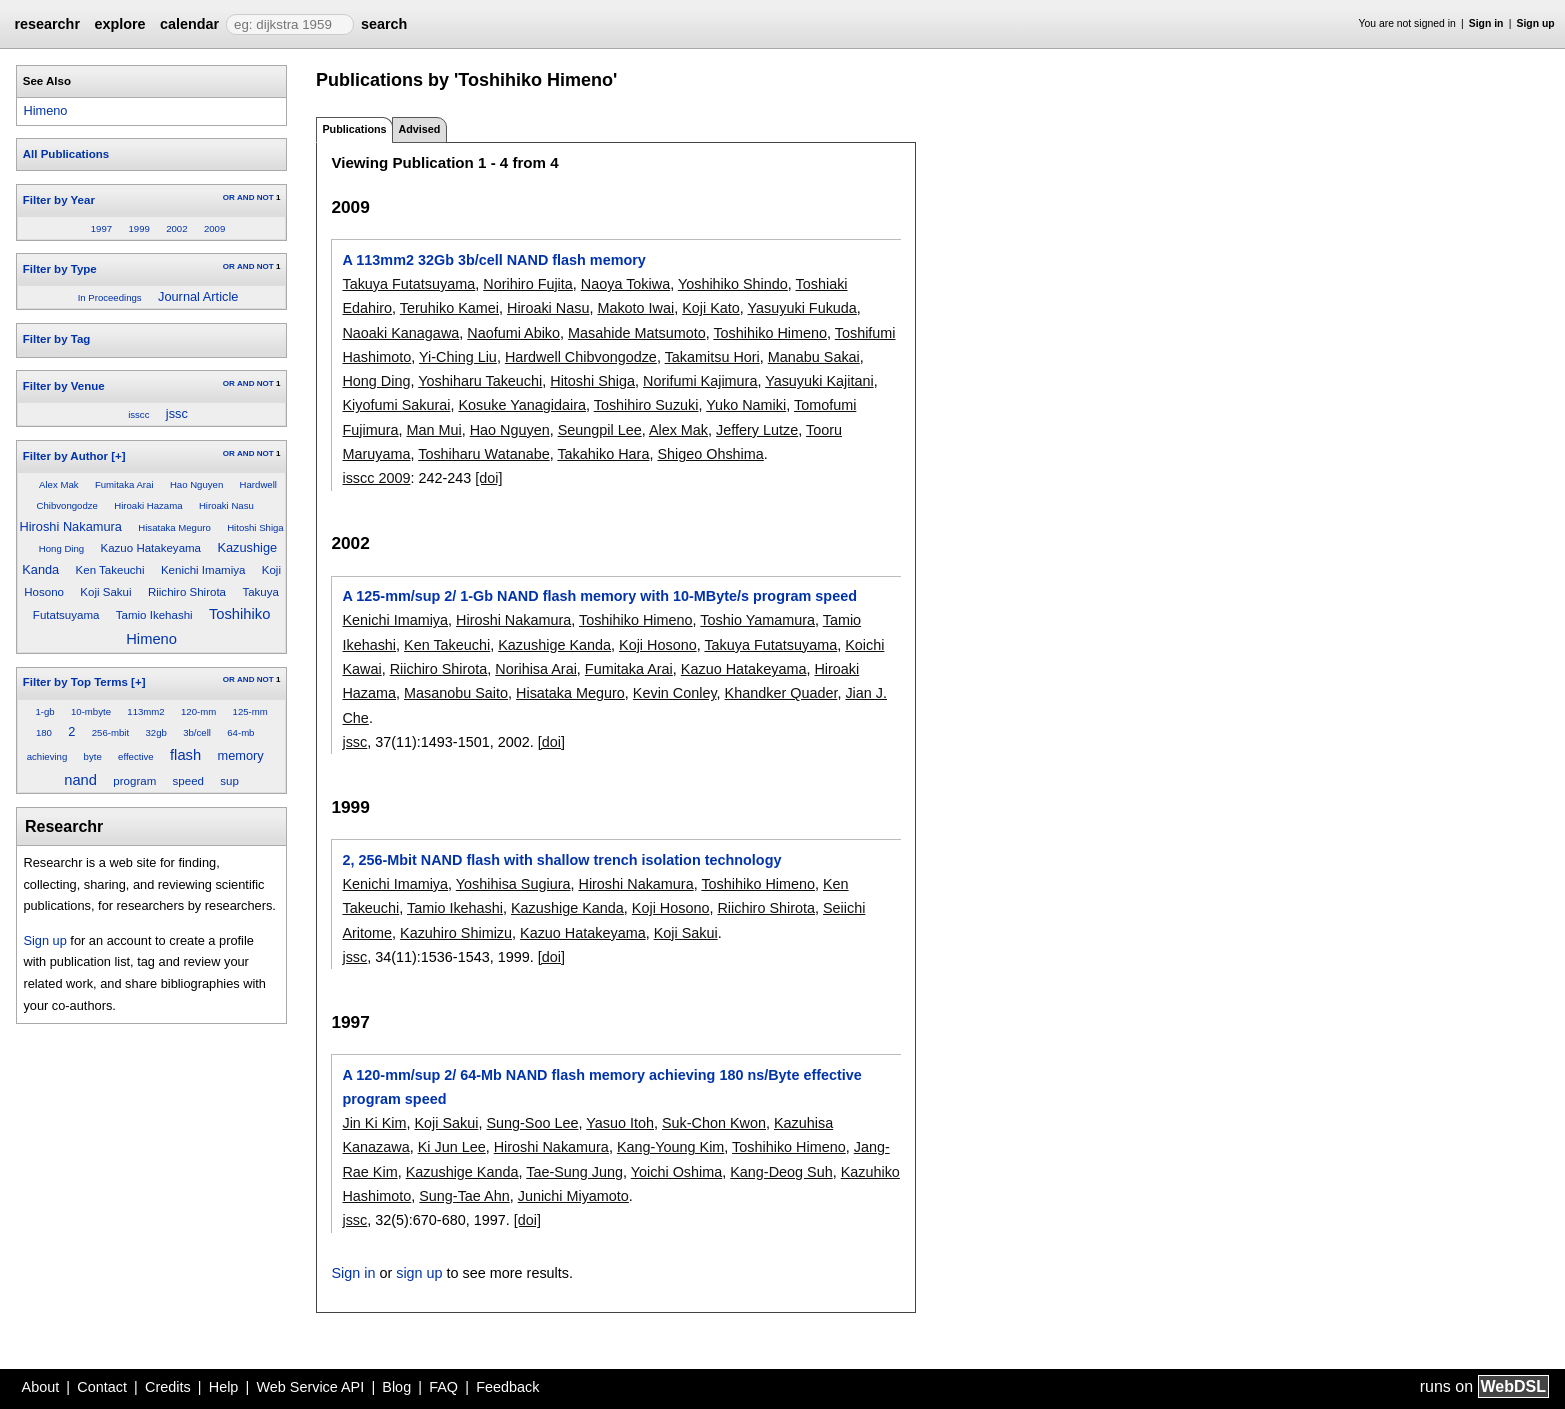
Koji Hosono (658, 645)
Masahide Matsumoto (637, 333)
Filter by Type (60, 269)
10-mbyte (91, 711)
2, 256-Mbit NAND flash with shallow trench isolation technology (561, 860)
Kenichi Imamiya (203, 570)
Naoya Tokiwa (625, 284)
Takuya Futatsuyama (408, 284)
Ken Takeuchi (110, 570)
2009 (214, 228)
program (134, 781)
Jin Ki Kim (374, 1123)
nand (80, 780)
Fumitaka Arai (124, 484)
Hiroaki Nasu (226, 505)
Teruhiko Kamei (449, 308)
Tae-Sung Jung (574, 1172)
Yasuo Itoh (620, 1123)
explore (119, 24)
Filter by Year (59, 200)
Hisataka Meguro (174, 527)
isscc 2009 (376, 478)
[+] (118, 456)
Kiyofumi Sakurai (396, 405)
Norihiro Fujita (528, 284)
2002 (176, 228)
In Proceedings (110, 297)
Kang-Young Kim (670, 1147)
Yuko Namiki (746, 405)
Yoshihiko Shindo (733, 284)
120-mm (198, 711)
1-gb (44, 711)
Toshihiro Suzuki (646, 405)
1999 (138, 228)
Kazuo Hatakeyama (151, 548)
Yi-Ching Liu (458, 357)
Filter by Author (65, 456)
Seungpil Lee (600, 430)
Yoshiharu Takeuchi (480, 381)
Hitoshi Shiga (255, 527)
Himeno (45, 110)
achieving (47, 756)
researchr (47, 24)
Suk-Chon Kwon (714, 1123)
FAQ (443, 1387)
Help (224, 1387)
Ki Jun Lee (452, 1147)
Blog (396, 1387)
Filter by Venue (64, 386)
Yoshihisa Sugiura (513, 884)
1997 (101, 228)
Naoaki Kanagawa (400, 333)
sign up (419, 1273)
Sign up (1536, 23)
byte (93, 756)
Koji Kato (711, 308)
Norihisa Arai (536, 669)
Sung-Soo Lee (532, 1123)
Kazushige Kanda (554, 645)
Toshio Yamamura (757, 620)
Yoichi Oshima (676, 1172)
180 (44, 732)
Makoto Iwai (635, 308)
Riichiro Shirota (187, 592)
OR (229, 197)
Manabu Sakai (814, 357)
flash (185, 755)
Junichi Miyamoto (573, 1196)
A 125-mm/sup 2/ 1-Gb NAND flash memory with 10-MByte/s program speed (599, 596)
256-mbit (110, 732)
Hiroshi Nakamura (71, 526)
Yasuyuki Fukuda (802, 308)
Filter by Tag (57, 339)
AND (245, 197)
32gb (155, 732)
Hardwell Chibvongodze (581, 357)
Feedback (507, 1387)
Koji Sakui (105, 592)
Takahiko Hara (603, 454)
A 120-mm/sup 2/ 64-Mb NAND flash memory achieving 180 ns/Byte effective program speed (601, 1087)
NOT (265, 197)
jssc (177, 413)
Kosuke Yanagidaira (521, 405)
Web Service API (310, 1387)
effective (136, 756)
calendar (189, 24)
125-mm (250, 711)
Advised (419, 129)
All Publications (66, 154)
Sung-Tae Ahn (464, 1196)
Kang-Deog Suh (781, 1172)
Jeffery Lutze (757, 430)
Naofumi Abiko (513, 333)
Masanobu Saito (456, 693)
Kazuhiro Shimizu (456, 933)
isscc (138, 414)
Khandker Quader (781, 693)
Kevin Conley (675, 693)
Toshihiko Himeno (770, 333)
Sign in (1486, 23)
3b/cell (197, 732)
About (41, 1387)
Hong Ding (61, 548)
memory (240, 755)
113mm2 (145, 711)
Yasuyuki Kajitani (819, 381)
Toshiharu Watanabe (483, 454)
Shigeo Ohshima (710, 454)
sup (229, 781)
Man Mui (433, 430)
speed (188, 781)
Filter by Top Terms (75, 682)
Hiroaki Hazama (148, 505)
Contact (102, 1387)
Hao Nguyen (196, 484)
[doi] (488, 478)
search (384, 24)
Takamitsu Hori (712, 357)
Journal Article (198, 296)
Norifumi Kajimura (700, 381)
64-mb (240, 732)
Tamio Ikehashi (154, 615)
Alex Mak (58, 484)
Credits (168, 1387)
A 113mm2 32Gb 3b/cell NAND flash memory (493, 260)
